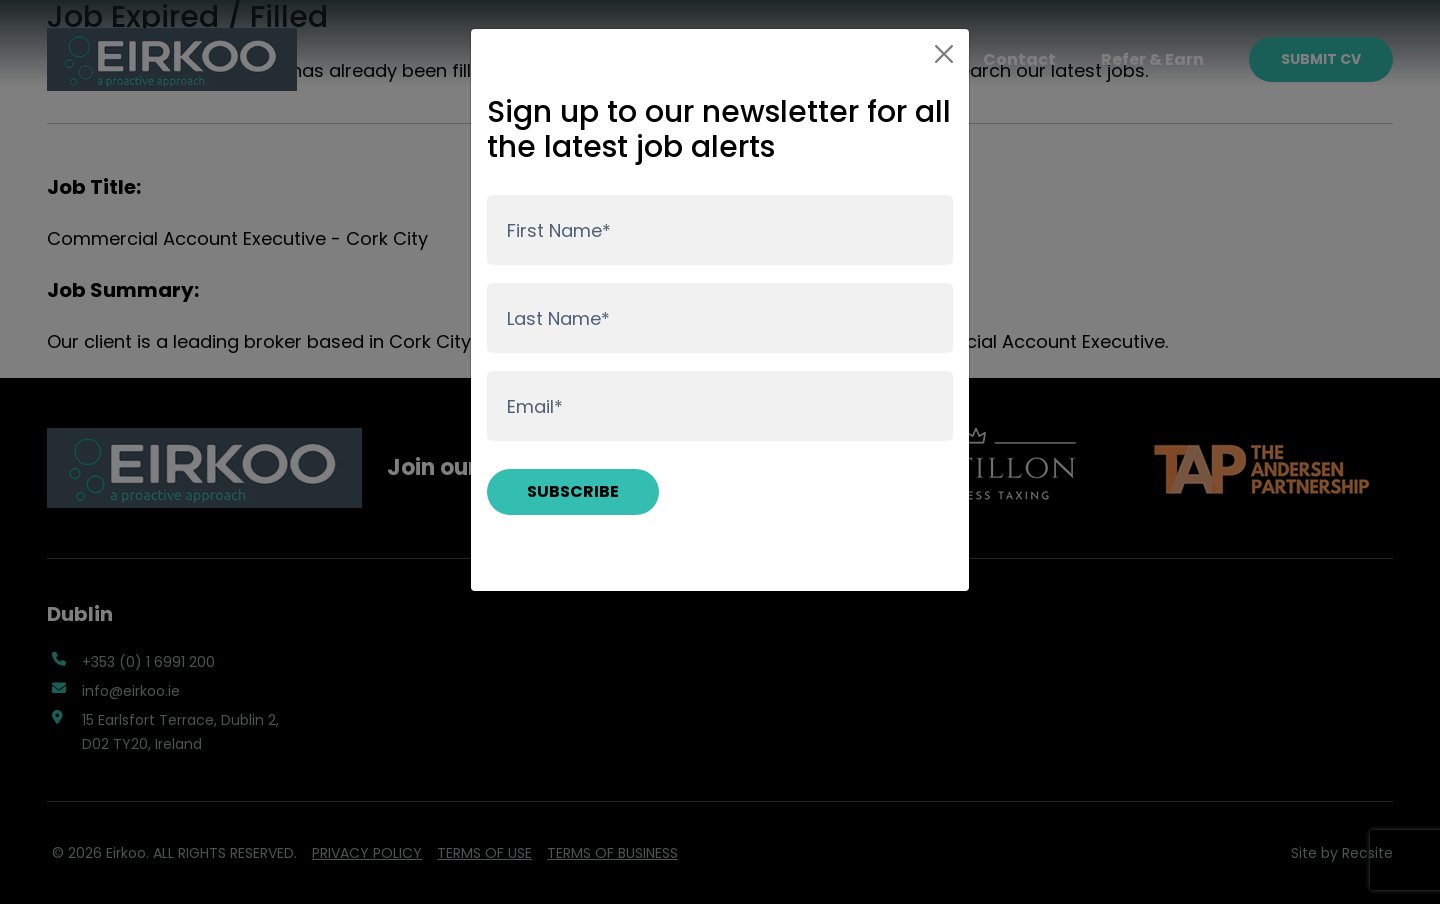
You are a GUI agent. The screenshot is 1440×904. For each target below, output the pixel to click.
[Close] (944, 54)
